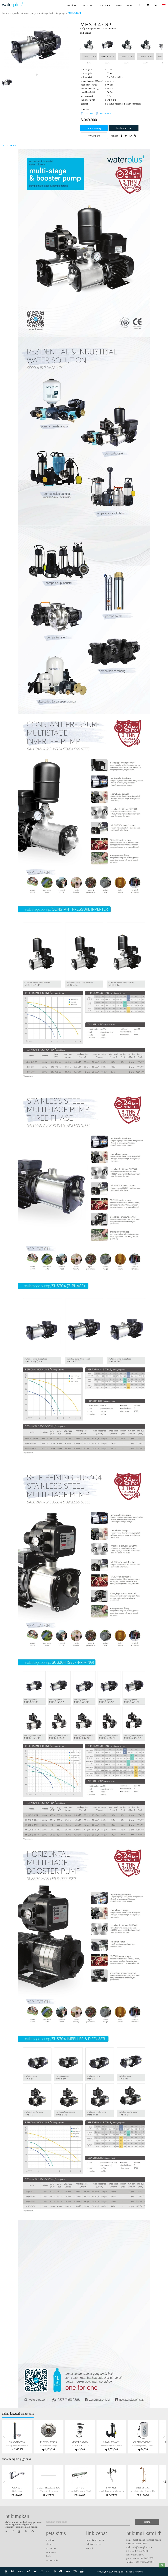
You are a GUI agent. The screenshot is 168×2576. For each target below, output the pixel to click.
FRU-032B (111, 2491)
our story (71, 5)
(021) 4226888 (141, 2551)
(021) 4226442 (138, 2554)
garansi (89, 2548)
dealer (48, 2556)
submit (147, 2521)
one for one (105, 5)
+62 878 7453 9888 (145, 2562)
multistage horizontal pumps (52, 13)
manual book (103, 113)
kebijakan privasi (94, 2544)
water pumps (30, 13)
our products (88, 5)
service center (52, 2560)
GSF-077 (79, 2491)
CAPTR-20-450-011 (143, 2445)
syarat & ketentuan (95, 2540)
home (4, 13)
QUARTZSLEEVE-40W (48, 2491)
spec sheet (87, 113)
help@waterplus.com (142, 2547)
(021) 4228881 (148, 2558)
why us (49, 2544)
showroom (51, 2552)
